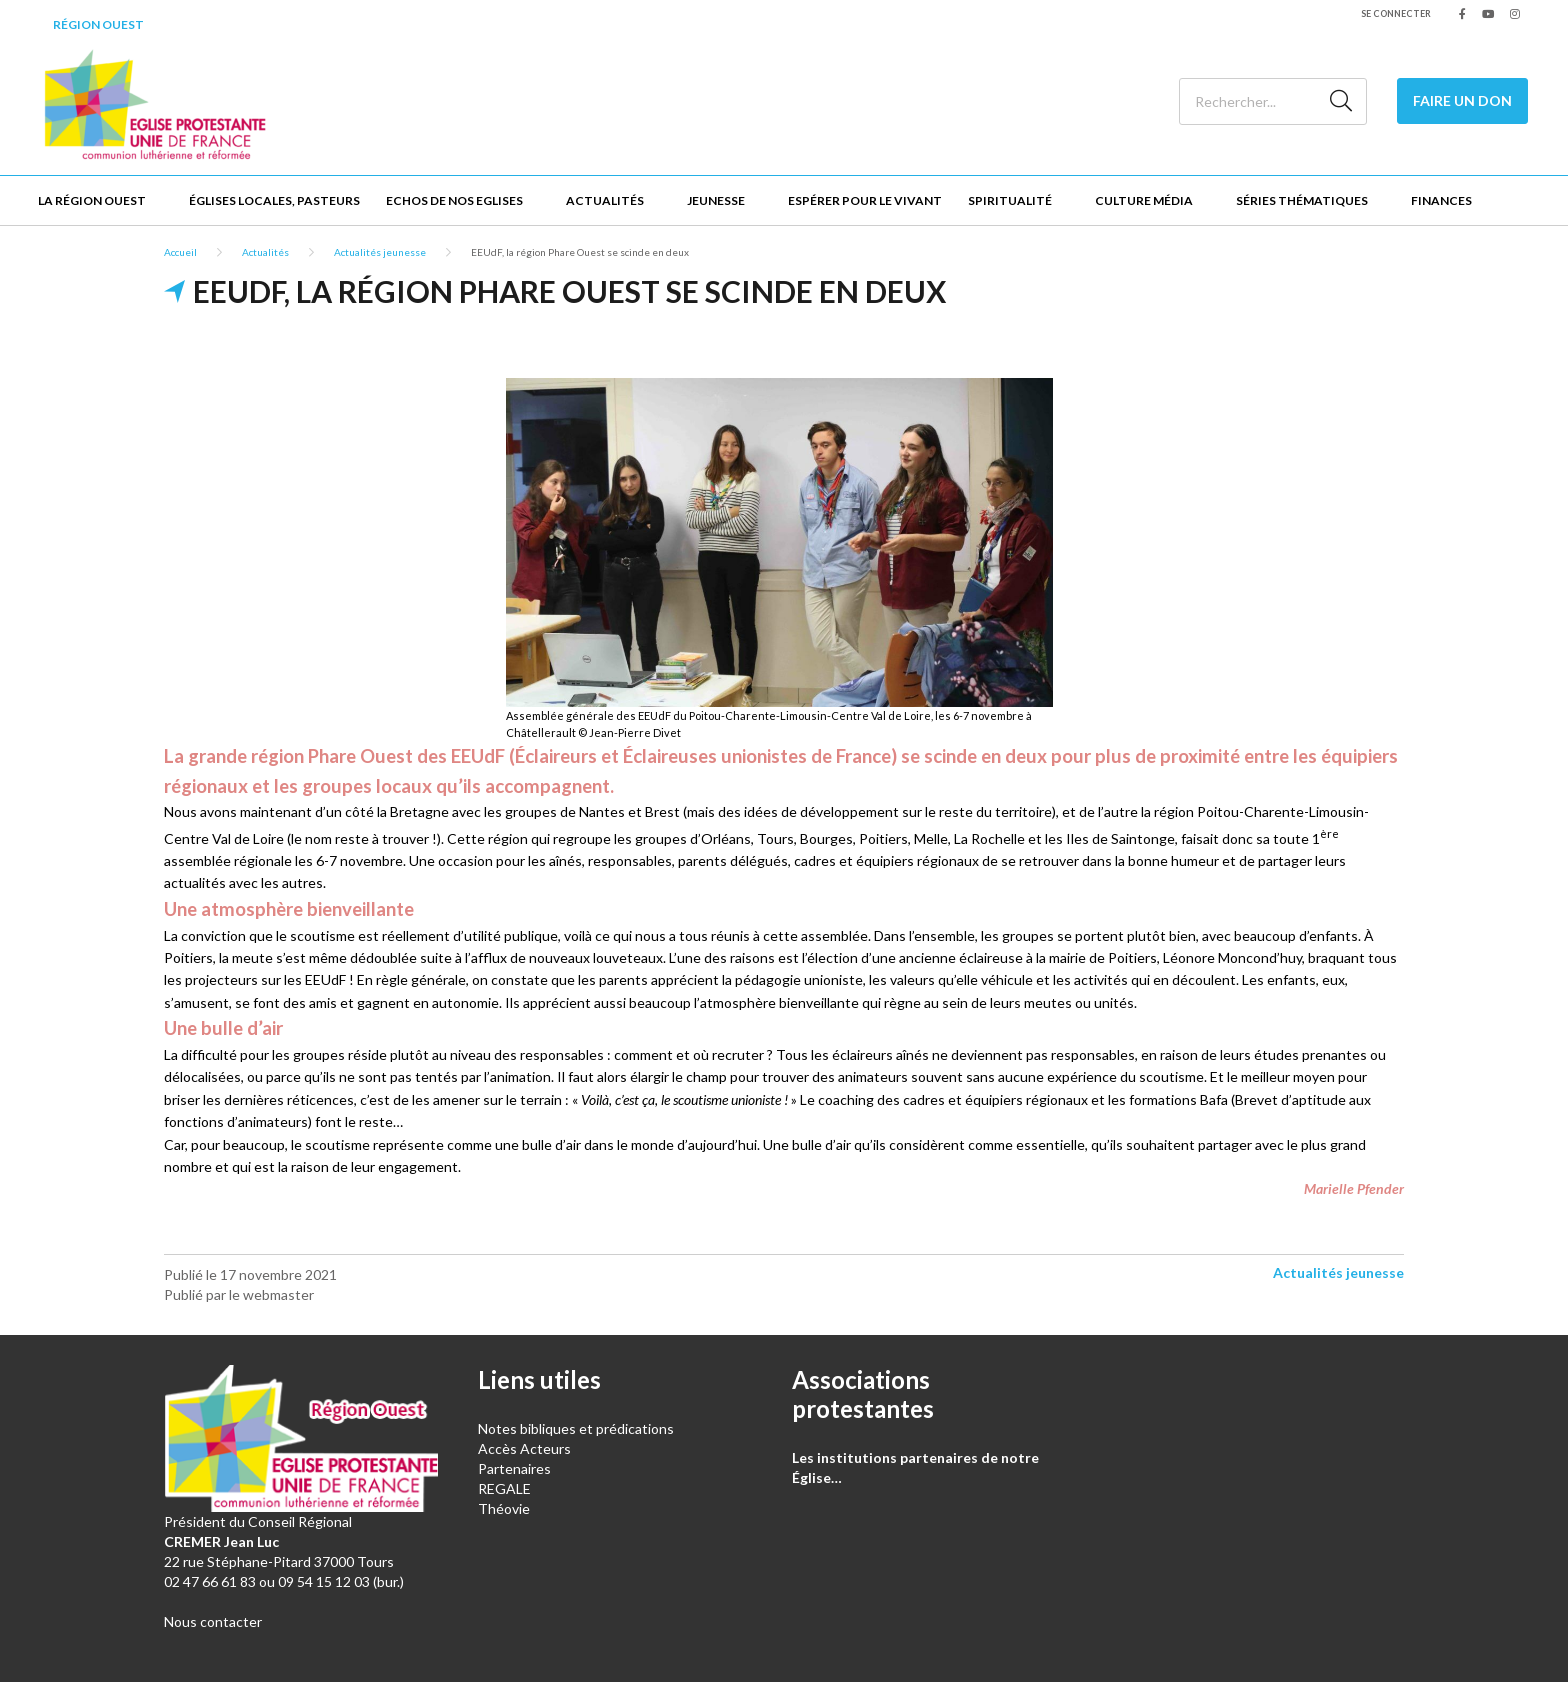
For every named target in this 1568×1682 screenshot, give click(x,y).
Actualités (605, 200)
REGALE (504, 1488)
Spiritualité (1010, 200)
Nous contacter (213, 1621)
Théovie (504, 1508)
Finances (1441, 200)
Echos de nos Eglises (454, 200)
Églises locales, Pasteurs (274, 200)
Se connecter (1396, 13)
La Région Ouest (92, 200)
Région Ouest (98, 24)
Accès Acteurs (524, 1448)
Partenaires (514, 1468)
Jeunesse (716, 200)
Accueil (180, 252)
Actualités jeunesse (380, 252)
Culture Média (1144, 200)
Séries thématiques (1302, 200)
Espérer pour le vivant (865, 200)
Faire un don (1462, 100)
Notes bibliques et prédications (576, 1428)
